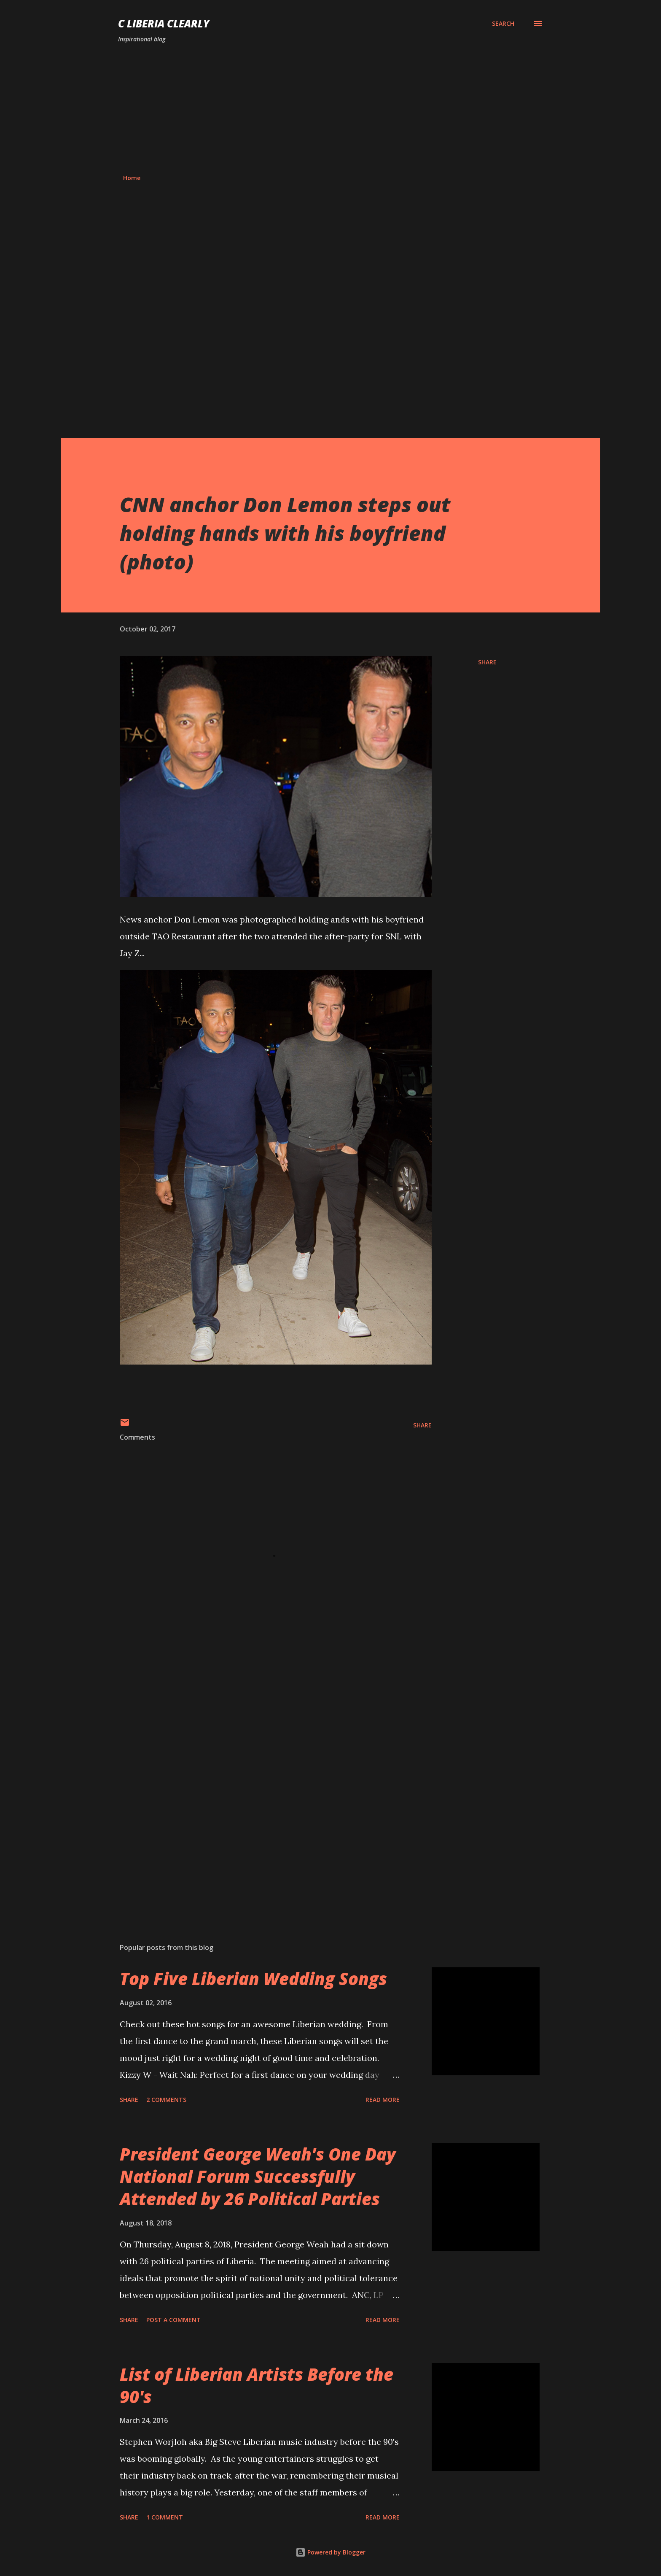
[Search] (503, 24)
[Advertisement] (330, 109)
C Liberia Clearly (164, 23)
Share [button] (487, 662)
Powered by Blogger (330, 2552)
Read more (382, 2100)
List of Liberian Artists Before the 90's (256, 2385)
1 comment (164, 2517)
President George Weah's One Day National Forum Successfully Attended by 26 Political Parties (258, 2176)
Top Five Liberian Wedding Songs (253, 1978)
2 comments (166, 2100)
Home (131, 178)
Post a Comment (173, 2320)
